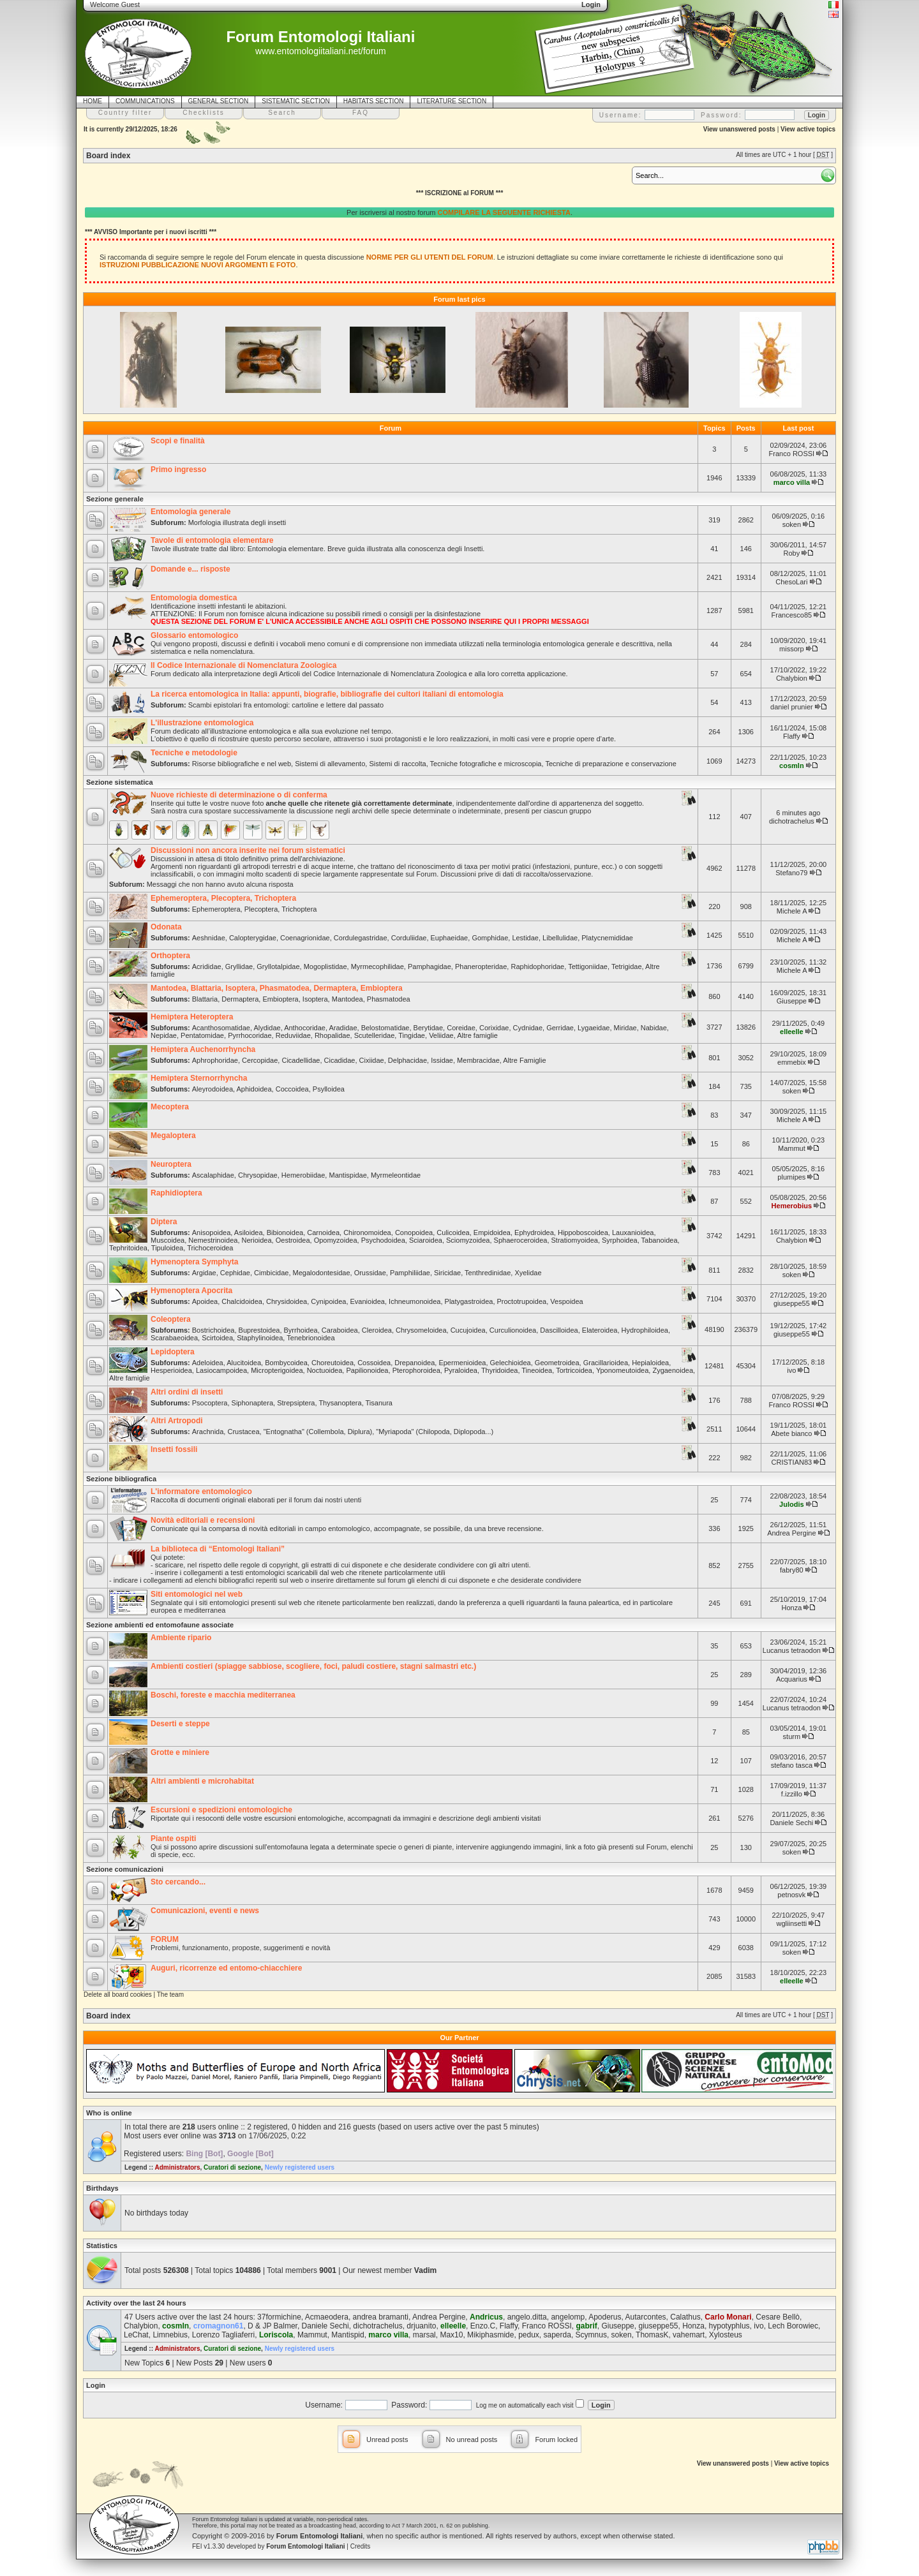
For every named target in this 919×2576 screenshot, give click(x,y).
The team (170, 1994)
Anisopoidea (211, 1232)
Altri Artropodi (177, 1420)
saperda (557, 2334)
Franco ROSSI (792, 453)
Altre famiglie (477, 1035)
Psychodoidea (383, 1240)
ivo (791, 1370)
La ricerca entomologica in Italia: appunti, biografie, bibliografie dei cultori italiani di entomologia (327, 694)
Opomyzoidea (335, 1240)
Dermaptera (239, 999)
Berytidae (428, 1028)
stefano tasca (791, 1765)
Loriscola (276, 2334)
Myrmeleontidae (396, 1175)
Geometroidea (557, 1362)
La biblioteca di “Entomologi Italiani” (218, 1548)
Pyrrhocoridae (249, 1035)
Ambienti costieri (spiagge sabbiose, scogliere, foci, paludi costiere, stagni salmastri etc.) (313, 1666)
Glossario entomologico (194, 635)
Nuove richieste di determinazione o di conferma (239, 794)
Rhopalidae (332, 1035)
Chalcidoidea (241, 1301)
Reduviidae (293, 1035)
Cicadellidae (300, 1060)
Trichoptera (299, 909)
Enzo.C (482, 2325)
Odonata (166, 926)
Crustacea (243, 1431)
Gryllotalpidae (278, 966)
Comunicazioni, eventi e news (205, 1910)
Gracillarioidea (605, 1362)
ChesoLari (791, 582)
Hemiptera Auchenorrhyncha (203, 1049)
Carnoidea (323, 1232)
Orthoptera (170, 955)
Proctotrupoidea (522, 1301)
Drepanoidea (414, 1362)
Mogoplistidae (325, 966)
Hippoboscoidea (583, 1232)
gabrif (586, 2325)
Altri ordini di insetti (187, 1392)
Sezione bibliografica (121, 1479)
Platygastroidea (469, 1301)
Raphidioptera (176, 1192)
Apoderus (604, 2317)
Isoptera (315, 999)
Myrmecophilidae (377, 966)
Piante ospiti (173, 1838)
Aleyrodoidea (212, 1089)
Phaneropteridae (481, 966)
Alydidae (266, 1028)
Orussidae (370, 1273)
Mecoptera (170, 1106)
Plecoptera (261, 909)
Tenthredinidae (488, 1273)
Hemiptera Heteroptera (192, 1016)
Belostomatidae (385, 1028)
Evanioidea (367, 1301)
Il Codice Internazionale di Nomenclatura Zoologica (243, 665)
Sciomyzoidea (467, 1240)
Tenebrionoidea (310, 1338)
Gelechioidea (510, 1362)
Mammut (791, 1148)
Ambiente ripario (181, 1637)
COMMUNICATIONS (145, 101)
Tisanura (379, 1403)
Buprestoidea (259, 1330)
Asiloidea (248, 1232)
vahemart (689, 2334)
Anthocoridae (304, 1028)
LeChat (136, 2334)
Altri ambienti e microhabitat (202, 1781)
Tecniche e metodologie (194, 752)
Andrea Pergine (791, 1533)
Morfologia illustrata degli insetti (237, 522)
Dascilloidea (559, 1330)
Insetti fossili (174, 1449)
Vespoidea (566, 1301)
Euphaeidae (449, 938)
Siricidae (447, 1273)
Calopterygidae (252, 938)
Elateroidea (600, 1330)
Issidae (442, 1060)
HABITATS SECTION (373, 101)
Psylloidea (329, 1089)
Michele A (792, 911)
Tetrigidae (626, 966)
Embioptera (280, 999)
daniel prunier (791, 707)
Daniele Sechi (791, 1822)
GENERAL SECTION (218, 101)
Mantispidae (347, 1175)
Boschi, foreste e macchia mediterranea (223, 1695)
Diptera (164, 1221)
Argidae (204, 1273)
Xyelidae (527, 1273)
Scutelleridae (374, 1035)
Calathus (685, 2317)
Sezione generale (115, 499)
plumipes (791, 1177)
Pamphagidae (429, 966)
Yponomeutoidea (622, 1370)
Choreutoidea (332, 1362)
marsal (424, 2334)
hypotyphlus (729, 2325)
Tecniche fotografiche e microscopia (486, 763)
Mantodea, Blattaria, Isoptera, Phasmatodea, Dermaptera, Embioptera (277, 988)
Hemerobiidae (303, 1175)
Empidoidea (492, 1232)
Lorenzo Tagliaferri (223, 2334)
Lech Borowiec (793, 2325)
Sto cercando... (178, 1881)
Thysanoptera (339, 1403)
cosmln (791, 765)
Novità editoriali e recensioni (203, 1520)
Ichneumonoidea (414, 1301)
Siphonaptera (252, 1403)
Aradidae (343, 1028)
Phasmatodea (388, 999)
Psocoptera (210, 1403)
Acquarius (791, 1679)
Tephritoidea (128, 1248)
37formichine (279, 2317)
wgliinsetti (792, 1923)
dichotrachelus (791, 821)
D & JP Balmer (272, 2325)
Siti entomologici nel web (197, 1594)
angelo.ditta (527, 2317)
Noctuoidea (325, 1370)
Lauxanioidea (633, 1232)
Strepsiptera (296, 1403)
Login (95, 2385)
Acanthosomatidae (221, 1028)
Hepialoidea (650, 1362)
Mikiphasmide (490, 2334)
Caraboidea (340, 1330)
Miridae (625, 1028)
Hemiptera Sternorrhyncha (199, 1078)
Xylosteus (725, 2334)
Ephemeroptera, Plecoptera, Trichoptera (223, 898)
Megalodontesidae (321, 1273)
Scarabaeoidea (174, 1338)
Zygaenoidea (672, 1370)
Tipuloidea (167, 1248)
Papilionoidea (367, 1370)
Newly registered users (300, 2167)
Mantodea (347, 999)
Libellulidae (560, 938)
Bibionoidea (285, 1232)
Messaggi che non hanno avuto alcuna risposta (220, 884)
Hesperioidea (171, 1370)
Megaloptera (173, 1135)
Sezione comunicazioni (124, 1869)
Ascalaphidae (213, 1175)
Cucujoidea (468, 1330)
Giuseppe (792, 1001)
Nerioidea (257, 1240)
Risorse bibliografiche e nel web (241, 763)
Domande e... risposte (190, 569)
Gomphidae (490, 938)
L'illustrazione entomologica (202, 722)
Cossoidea (374, 1362)
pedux (528, 2334)
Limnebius (170, 2334)
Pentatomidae (202, 1035)
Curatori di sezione (232, 2167)
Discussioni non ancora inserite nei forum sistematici (248, 850)
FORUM (165, 1939)
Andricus (486, 2317)
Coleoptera (171, 1319)
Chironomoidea (367, 1232)
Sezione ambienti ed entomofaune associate (160, 1625)
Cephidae (235, 1273)
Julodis (791, 1504)
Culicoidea (453, 1232)
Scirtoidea (217, 1338)
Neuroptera (171, 1164)
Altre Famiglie (524, 1060)
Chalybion (791, 678)
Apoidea (205, 1301)
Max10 (451, 2334)
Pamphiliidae (410, 1273)
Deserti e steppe (180, 1723)
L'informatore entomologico (201, 1491)
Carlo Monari (728, 2317)
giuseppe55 (791, 1303)
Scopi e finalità (178, 440)
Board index (108, 155)
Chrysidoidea (286, 1301)
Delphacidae (407, 1060)
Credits (360, 2546)
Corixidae (494, 1028)
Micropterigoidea (277, 1370)
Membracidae (478, 1060)
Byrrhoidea (301, 1330)
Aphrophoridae (215, 1060)
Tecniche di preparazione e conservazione (610, 763)
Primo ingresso (178, 469)
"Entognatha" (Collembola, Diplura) (318, 1431)
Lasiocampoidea (221, 1370)
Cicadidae (339, 1060)
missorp (791, 649)
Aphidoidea (254, 1089)
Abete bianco (791, 1433)
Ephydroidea (534, 1232)
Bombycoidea (286, 1362)
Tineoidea (536, 1370)
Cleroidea (377, 1330)
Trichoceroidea (210, 1248)
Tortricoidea (574, 1370)
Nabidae (654, 1028)
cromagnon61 (218, 2325)
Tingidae (411, 1035)
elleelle (791, 1031)
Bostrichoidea (213, 1330)
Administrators (177, 2167)
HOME (92, 101)
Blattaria (205, 999)
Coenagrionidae (305, 938)
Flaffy (791, 736)
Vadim (425, 2270)
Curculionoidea (512, 1330)
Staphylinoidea (260, 1338)
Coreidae (461, 1028)
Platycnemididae (607, 938)
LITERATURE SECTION (451, 101)
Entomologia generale (190, 511)
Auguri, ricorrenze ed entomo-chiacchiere (226, 1968)
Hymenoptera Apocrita (191, 1290)
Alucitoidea (244, 1362)
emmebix (791, 1062)
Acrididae (206, 966)
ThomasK (652, 2334)
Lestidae (525, 938)
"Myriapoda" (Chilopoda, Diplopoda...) (434, 1431)
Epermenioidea (462, 1362)
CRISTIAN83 (792, 1462)
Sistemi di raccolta (397, 763)
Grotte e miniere (180, 1752)
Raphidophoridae (537, 966)
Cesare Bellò (778, 2317)
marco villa (791, 482)
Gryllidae (239, 966)
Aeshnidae (208, 938)
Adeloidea (207, 1362)
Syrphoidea (620, 1240)
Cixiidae (371, 1060)
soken (791, 524)
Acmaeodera (326, 2317)
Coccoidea (292, 1089)
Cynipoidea (328, 1301)
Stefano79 (791, 873)
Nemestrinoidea (212, 1240)
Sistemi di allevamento (330, 763)
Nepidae (164, 1035)
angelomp (568, 2317)
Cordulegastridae (360, 938)
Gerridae (560, 1028)
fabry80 (791, 1570)
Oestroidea (293, 1240)
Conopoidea (414, 1232)
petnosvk (791, 1895)
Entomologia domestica (194, 597)
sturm (792, 1736)
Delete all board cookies (118, 1994)
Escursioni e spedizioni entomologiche (221, 1809)
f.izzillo (791, 1794)
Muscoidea (167, 1240)
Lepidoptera (173, 1351)
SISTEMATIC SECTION (296, 101)
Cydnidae (527, 1028)
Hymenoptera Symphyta (194, 1261)
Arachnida (208, 1431)
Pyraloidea (460, 1370)
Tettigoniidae (588, 966)
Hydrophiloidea (645, 1330)
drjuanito (421, 2325)
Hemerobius (792, 1206)
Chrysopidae (258, 1175)
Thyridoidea (499, 1370)
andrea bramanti (380, 2317)
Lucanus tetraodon (792, 1650)
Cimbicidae (271, 1273)
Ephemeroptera (216, 909)
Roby (792, 553)
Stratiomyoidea (574, 1240)
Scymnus (591, 2334)
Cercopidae (260, 1060)
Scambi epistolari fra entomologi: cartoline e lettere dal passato (286, 705)
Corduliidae (409, 938)
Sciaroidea (425, 1240)
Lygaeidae (593, 1028)
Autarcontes (645, 2317)
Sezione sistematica (119, 782)
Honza (791, 1607)
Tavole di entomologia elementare (212, 540)
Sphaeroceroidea (521, 1240)
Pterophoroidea (416, 1370)
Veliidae (441, 1035)
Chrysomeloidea (421, 1330)
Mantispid (347, 2334)
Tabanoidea (659, 1240)
